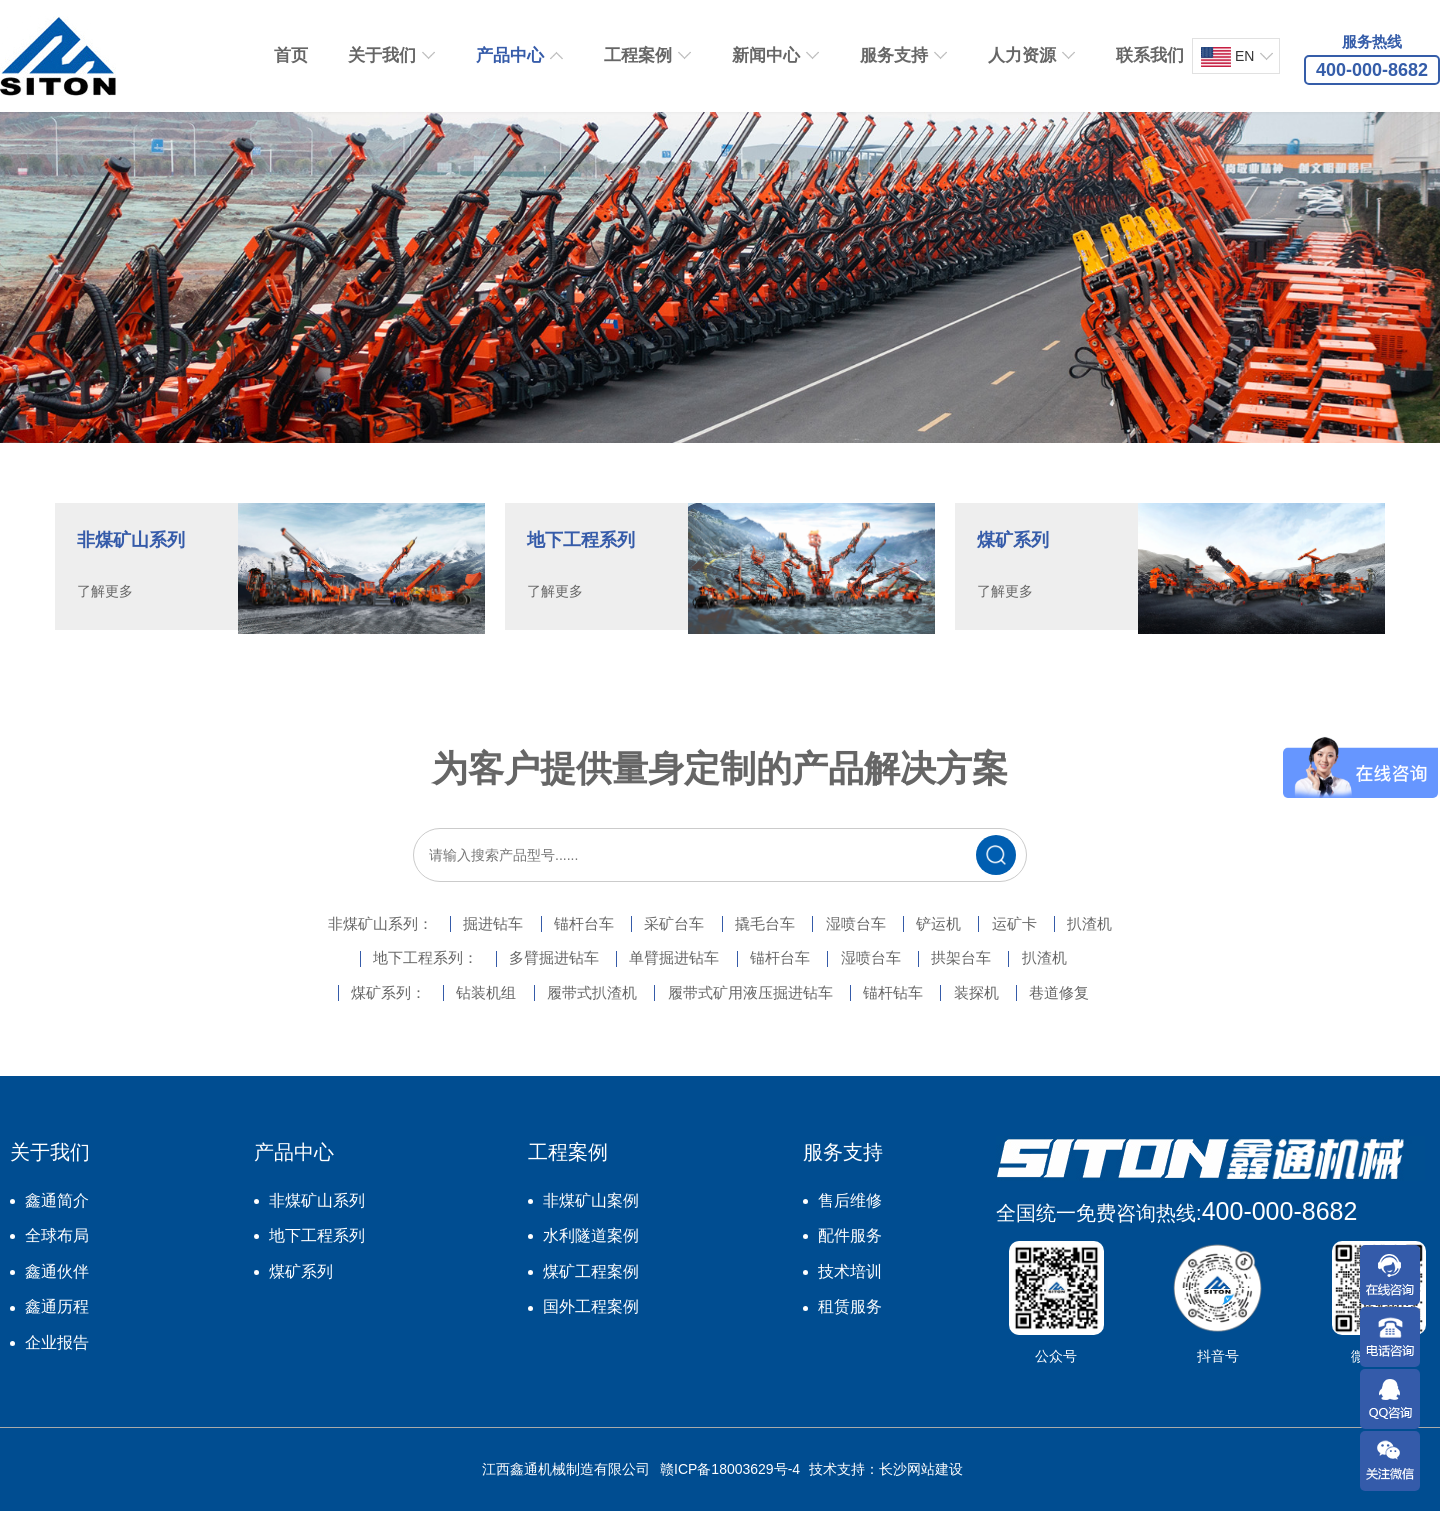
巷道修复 (1116, 1014)
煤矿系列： (332, 1014)
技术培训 (850, 1293)
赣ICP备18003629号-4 (730, 1491)
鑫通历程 (57, 1328)
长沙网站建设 (921, 1491)
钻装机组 (448, 1014)
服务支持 (894, 55)
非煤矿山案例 (591, 1221)
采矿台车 (660, 943)
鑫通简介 (57, 1221)
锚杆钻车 (916, 1014)
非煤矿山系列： (312, 943)
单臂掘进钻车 (660, 978)
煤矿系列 (301, 1293)
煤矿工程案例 (591, 1293)
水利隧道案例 (591, 1257)
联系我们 (1150, 55)
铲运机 (976, 943)
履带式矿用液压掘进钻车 (752, 1014)
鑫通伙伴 (57, 1293)
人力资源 (1022, 55)
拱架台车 (1000, 978)
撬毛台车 (768, 943)
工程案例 (638, 55)
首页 (291, 55)
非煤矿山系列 (317, 1221)
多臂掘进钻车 (520, 978)
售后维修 (850, 1221)
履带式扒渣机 (572, 1014)
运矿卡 (1068, 943)
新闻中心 (766, 55)
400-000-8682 (1280, 1232)
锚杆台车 (552, 943)
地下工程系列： (372, 978)
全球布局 (57, 1257)
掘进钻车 (444, 943)
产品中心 (510, 55)
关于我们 (382, 55)
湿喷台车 (876, 943)
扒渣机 (1160, 943)
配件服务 (850, 1257)
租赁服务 (850, 1328)
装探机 (1016, 1014)
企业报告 (57, 1364)
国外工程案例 (591, 1328)
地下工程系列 (317, 1257)
